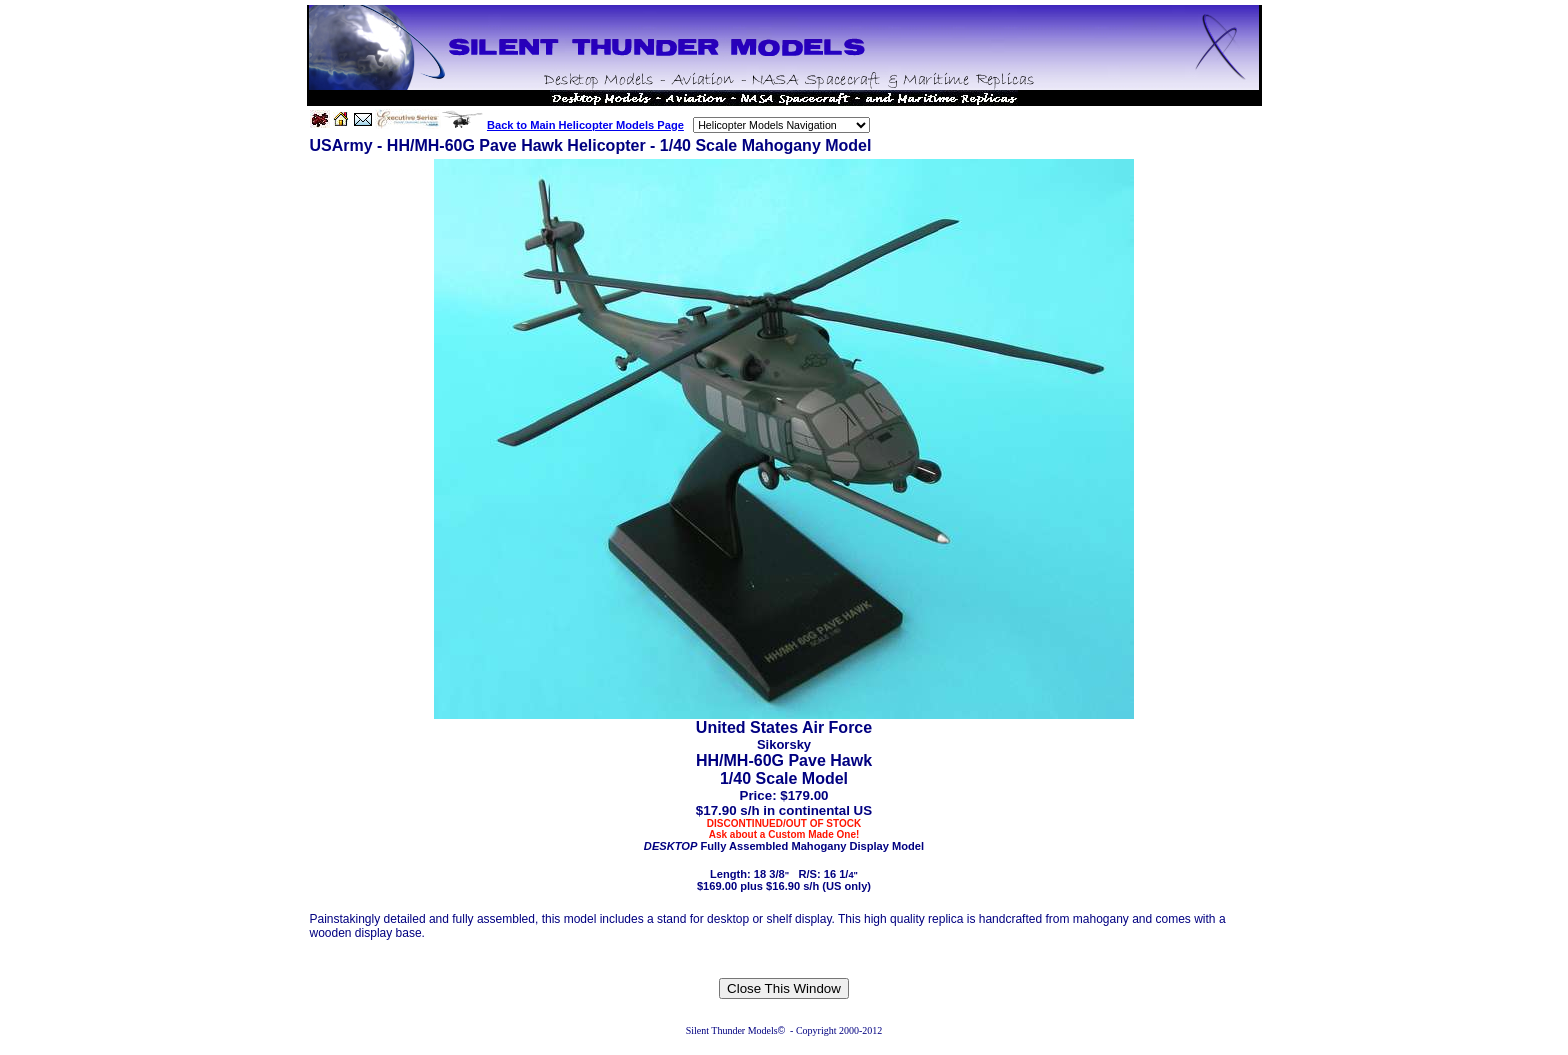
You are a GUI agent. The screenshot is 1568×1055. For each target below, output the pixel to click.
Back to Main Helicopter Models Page (585, 125)
